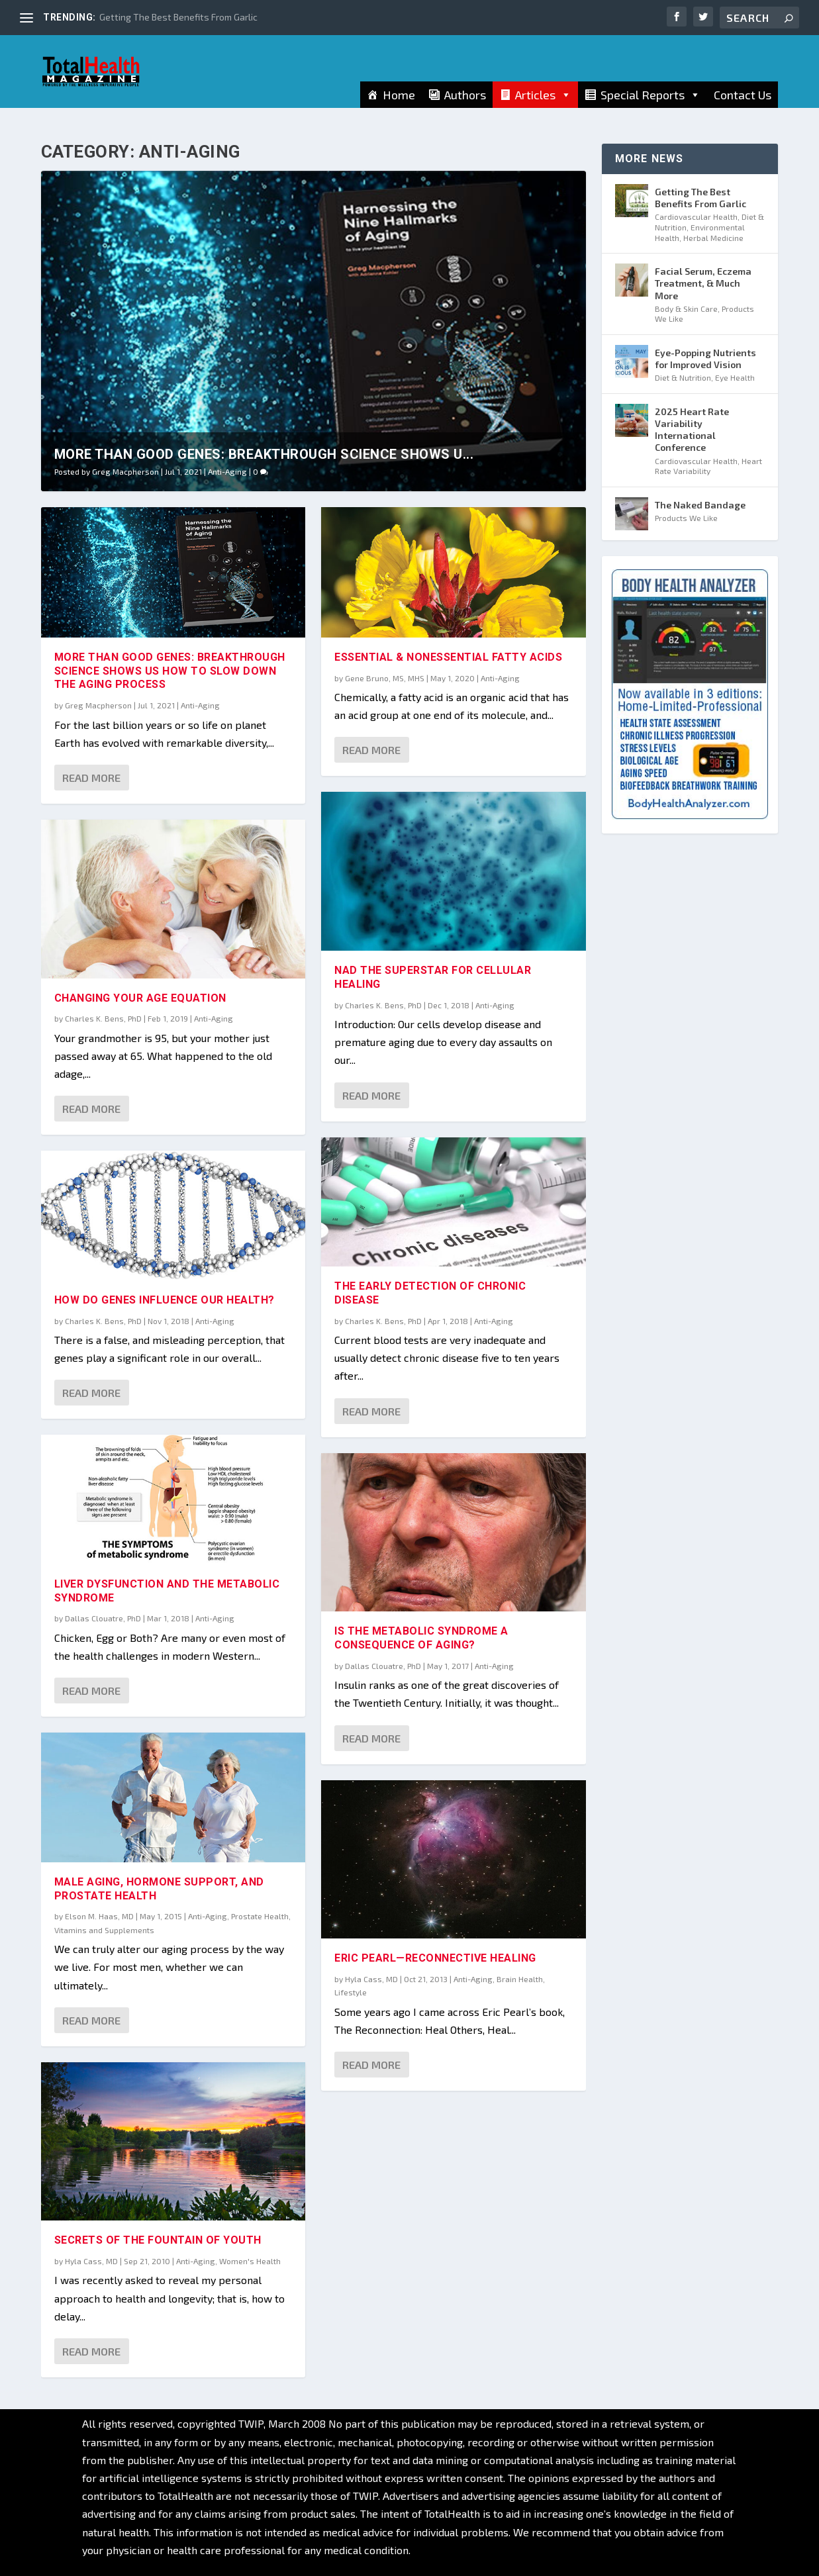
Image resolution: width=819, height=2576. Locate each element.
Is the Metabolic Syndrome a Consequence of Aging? (421, 1638)
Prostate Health (260, 1916)
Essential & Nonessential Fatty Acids (448, 657)
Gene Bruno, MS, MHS (384, 677)
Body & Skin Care (686, 308)
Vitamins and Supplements (104, 1929)
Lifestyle (350, 1992)
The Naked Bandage (700, 504)
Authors (465, 104)
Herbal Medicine (713, 237)
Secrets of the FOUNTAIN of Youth (158, 2240)
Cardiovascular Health (696, 216)
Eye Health (735, 377)
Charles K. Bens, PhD (103, 1018)
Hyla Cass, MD (91, 2261)
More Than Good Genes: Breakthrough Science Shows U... (264, 454)
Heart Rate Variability (708, 466)
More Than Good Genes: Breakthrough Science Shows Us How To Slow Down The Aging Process (169, 671)
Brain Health (520, 1978)
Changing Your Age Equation (140, 997)
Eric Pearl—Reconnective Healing (435, 1958)
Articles (543, 104)
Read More (91, 777)
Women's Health (250, 2261)
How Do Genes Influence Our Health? (164, 1300)
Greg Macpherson (125, 471)
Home (399, 104)
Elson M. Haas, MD (99, 1916)
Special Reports (650, 104)
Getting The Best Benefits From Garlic (178, 17)
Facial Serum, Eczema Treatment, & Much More (703, 283)
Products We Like (686, 517)
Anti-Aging (227, 471)
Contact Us (742, 104)
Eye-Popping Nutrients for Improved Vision (705, 358)
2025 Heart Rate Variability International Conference (692, 429)
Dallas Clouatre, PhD (103, 1618)
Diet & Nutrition (683, 377)
